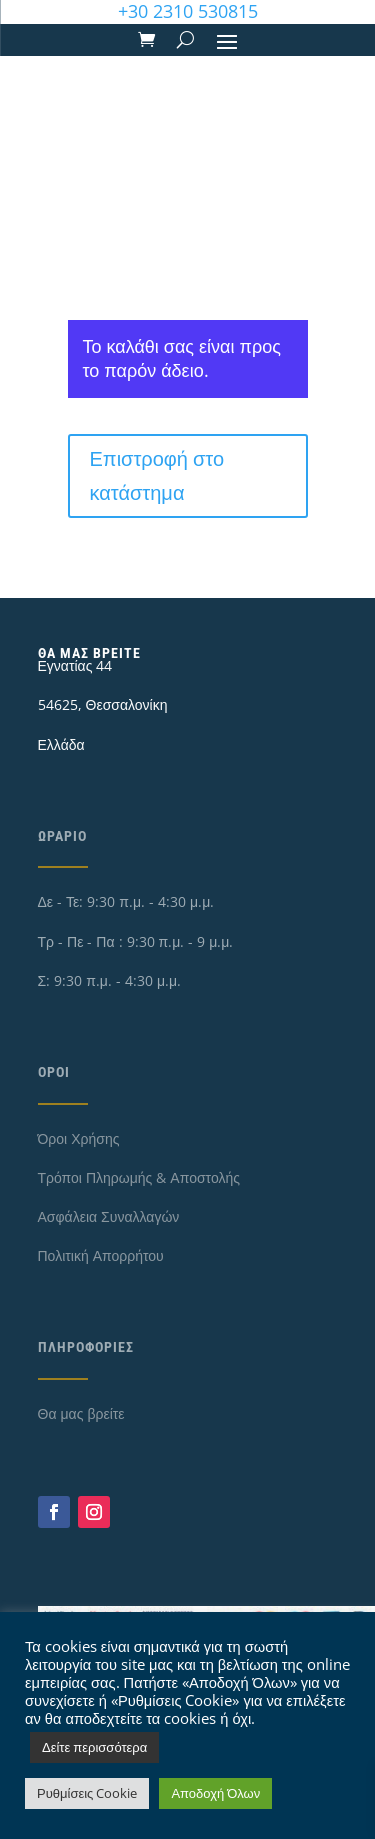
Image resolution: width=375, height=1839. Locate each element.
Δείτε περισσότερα (94, 1747)
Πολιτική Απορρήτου (101, 1255)
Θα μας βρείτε (81, 1413)
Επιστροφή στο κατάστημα (157, 475)
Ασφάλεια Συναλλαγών (109, 1216)
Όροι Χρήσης (79, 1138)
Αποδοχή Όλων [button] (215, 1793)
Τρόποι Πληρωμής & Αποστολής (139, 1177)
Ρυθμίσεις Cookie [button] (87, 1793)
